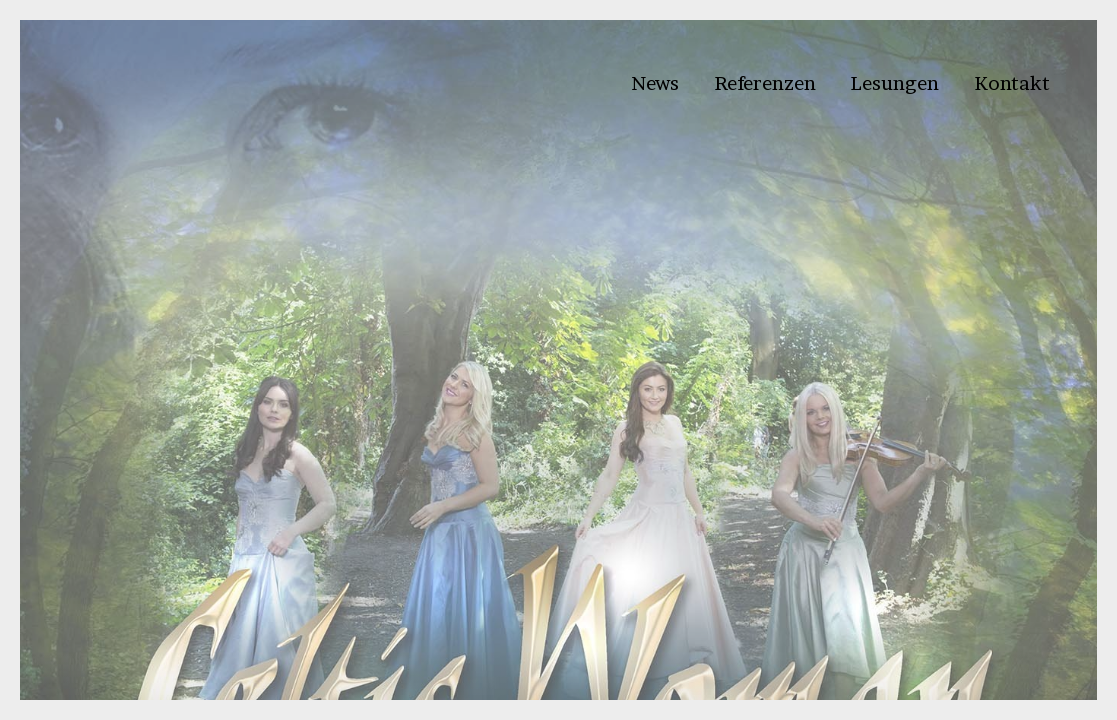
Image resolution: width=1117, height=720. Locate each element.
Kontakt (1012, 83)
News (655, 83)
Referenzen (765, 83)
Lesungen (894, 83)
